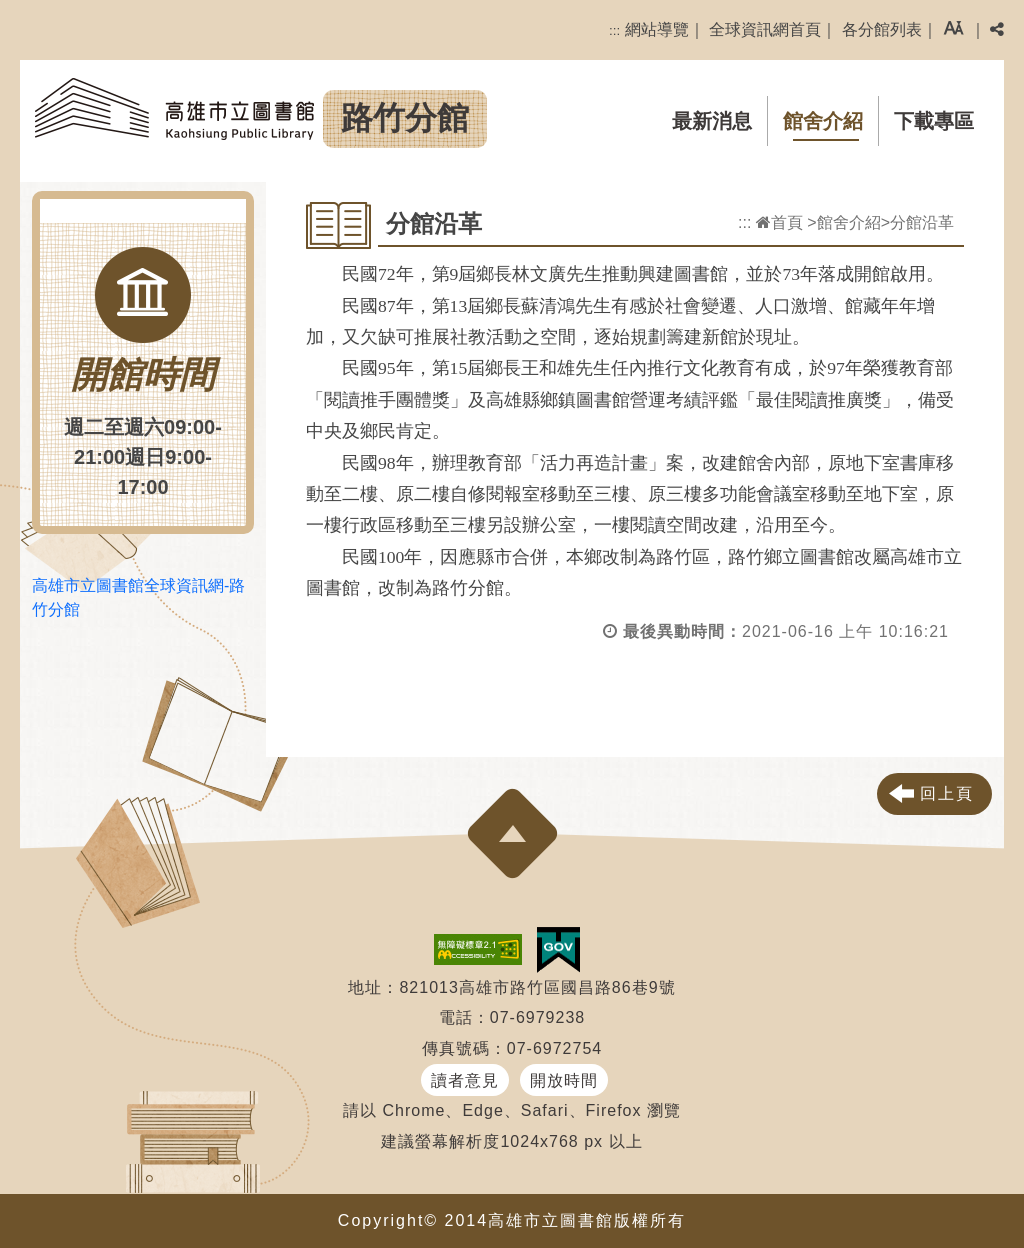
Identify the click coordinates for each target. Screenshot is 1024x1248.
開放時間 (564, 1080)
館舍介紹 (823, 121)
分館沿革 (922, 222)
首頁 (779, 222)
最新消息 (712, 121)
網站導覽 (657, 29)
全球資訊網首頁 (765, 29)
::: (614, 30)
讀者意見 (465, 1080)
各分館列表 (882, 29)
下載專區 (934, 121)
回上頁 (947, 793)
